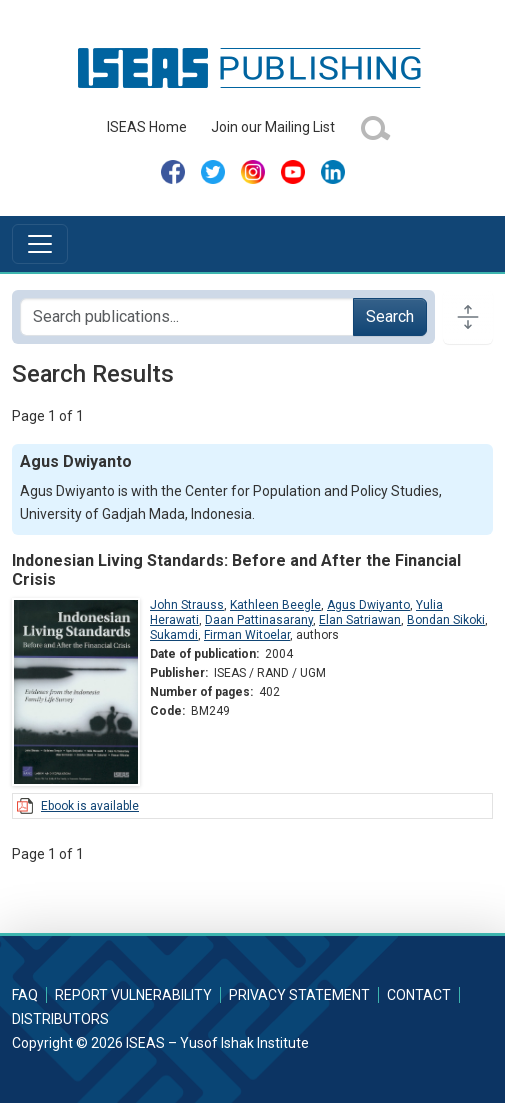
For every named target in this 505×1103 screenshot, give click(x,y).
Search (390, 316)
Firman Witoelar (247, 635)
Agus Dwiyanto (368, 605)
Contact (419, 995)
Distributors (60, 1019)
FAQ (25, 995)
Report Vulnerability (133, 995)
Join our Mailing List (273, 127)
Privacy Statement (299, 995)
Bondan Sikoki (446, 620)
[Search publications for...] (187, 317)
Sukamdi (174, 635)
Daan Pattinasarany (259, 620)
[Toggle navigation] (40, 244)
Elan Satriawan (360, 620)
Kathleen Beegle (275, 605)
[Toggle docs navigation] (468, 317)
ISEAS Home (147, 127)
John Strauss (187, 605)
